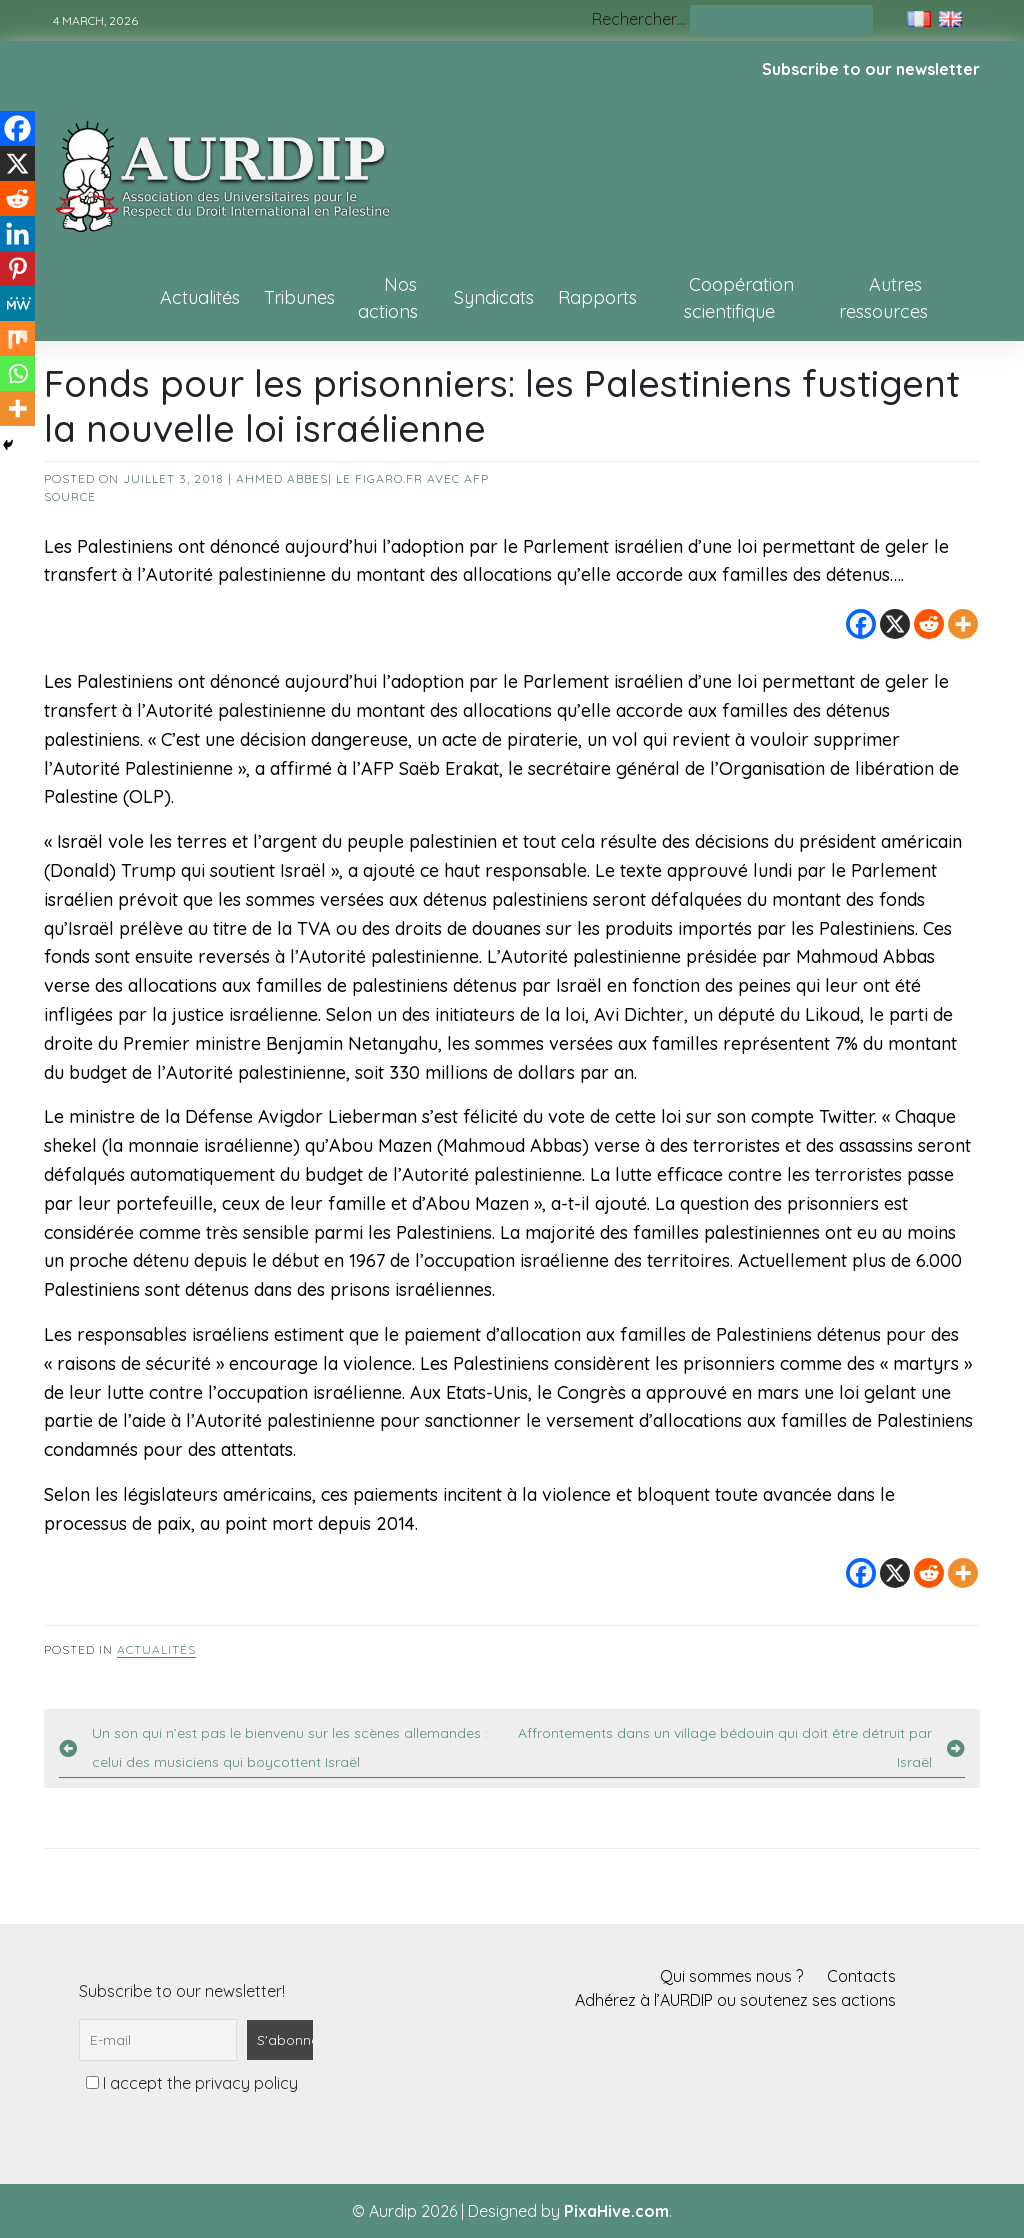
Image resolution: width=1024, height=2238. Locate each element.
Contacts (861, 1976)
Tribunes (299, 297)
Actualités (200, 297)
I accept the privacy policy (192, 2083)
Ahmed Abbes (282, 478)
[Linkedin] (17, 233)
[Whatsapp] (17, 373)
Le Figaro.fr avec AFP (412, 478)
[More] (963, 624)
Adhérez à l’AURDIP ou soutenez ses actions (735, 2000)
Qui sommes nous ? (731, 1976)
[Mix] (17, 338)
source (70, 496)
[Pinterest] (17, 268)
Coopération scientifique (739, 298)
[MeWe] (17, 303)
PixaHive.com (616, 2211)
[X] (895, 624)
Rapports (597, 297)
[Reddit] (929, 624)
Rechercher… (639, 19)
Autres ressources (883, 298)
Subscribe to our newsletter (871, 69)
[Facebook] (861, 624)
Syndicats (494, 297)
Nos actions (388, 298)
